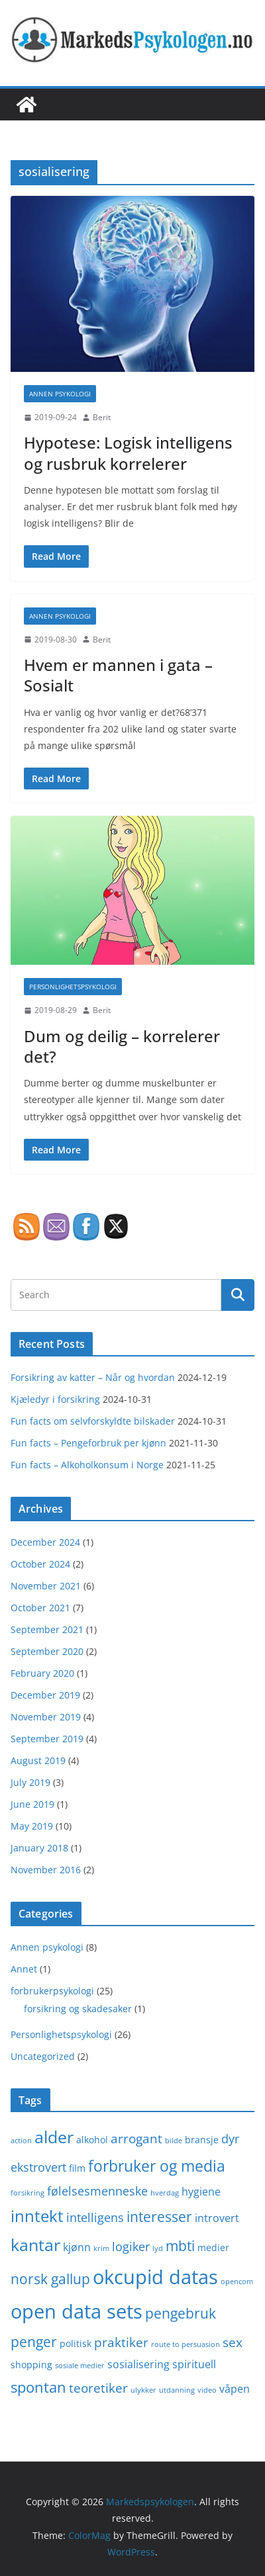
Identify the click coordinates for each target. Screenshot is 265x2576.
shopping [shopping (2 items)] (31, 2364)
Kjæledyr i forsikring (55, 1399)
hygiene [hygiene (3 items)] (201, 2191)
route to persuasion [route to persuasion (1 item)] (185, 2344)
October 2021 (40, 1607)
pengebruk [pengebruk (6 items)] (180, 2313)
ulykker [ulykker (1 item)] (143, 2390)
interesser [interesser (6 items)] (159, 2216)
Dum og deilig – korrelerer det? (122, 1046)
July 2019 (30, 1782)
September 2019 (47, 1738)
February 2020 (42, 1673)
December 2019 (45, 1695)
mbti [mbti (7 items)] (180, 2245)
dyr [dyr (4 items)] (230, 2139)
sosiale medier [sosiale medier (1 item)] (80, 2365)
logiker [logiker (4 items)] (131, 2246)
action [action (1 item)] (21, 2140)
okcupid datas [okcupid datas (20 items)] (155, 2276)
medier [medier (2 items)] (213, 2247)
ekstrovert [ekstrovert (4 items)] (38, 2167)
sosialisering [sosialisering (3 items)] (138, 2364)
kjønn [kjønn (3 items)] (77, 2247)
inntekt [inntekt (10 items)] (37, 2216)
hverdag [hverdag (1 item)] (164, 2193)
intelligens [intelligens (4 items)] (95, 2217)
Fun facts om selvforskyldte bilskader (93, 1421)
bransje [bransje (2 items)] (202, 2139)
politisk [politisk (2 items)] (75, 2343)
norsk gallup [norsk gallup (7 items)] (50, 2278)
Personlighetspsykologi (73, 986)
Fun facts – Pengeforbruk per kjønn (88, 1443)
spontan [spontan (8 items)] (38, 2387)
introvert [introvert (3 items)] (217, 2218)
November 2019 (46, 1716)
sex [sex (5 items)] (232, 2342)
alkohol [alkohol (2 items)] (92, 2139)
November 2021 (46, 1585)
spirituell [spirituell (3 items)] (194, 2364)
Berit (102, 417)
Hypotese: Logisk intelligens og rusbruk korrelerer (128, 452)
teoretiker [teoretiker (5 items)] (98, 2388)
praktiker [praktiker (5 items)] (121, 2342)
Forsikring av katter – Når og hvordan (93, 1377)
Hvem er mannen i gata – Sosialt (118, 675)
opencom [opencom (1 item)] (237, 2281)
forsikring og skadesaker (78, 2008)
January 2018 (39, 1848)
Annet (24, 1969)
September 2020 (47, 1651)
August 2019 (38, 1760)
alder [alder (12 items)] (54, 2136)
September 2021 (47, 1629)
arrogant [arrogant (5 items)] (136, 2138)
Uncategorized (43, 2056)
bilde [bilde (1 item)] (173, 2140)
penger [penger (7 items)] (34, 2341)
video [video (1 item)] (207, 2390)
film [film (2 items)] (77, 2168)
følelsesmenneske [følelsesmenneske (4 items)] (97, 2191)
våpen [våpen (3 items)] (234, 2388)
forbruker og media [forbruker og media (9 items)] (156, 2165)
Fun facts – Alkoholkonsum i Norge (87, 1464)
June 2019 (32, 1804)
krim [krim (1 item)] (101, 2248)
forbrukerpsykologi (52, 1990)
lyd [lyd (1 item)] (157, 2248)
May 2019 (32, 1826)
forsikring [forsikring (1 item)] (27, 2193)
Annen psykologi (60, 393)
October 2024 (40, 1564)
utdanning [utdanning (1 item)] (177, 2390)
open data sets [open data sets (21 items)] (76, 2311)
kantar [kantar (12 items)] (35, 2244)
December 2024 (45, 1542)
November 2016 (46, 1869)
